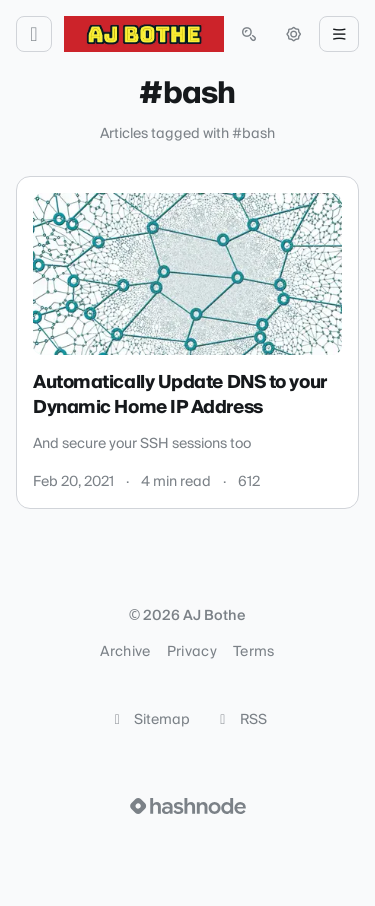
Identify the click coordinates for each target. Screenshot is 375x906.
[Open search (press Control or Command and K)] (249, 34)
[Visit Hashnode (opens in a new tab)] (188, 806)
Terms (254, 652)
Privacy (192, 652)
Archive (125, 652)
